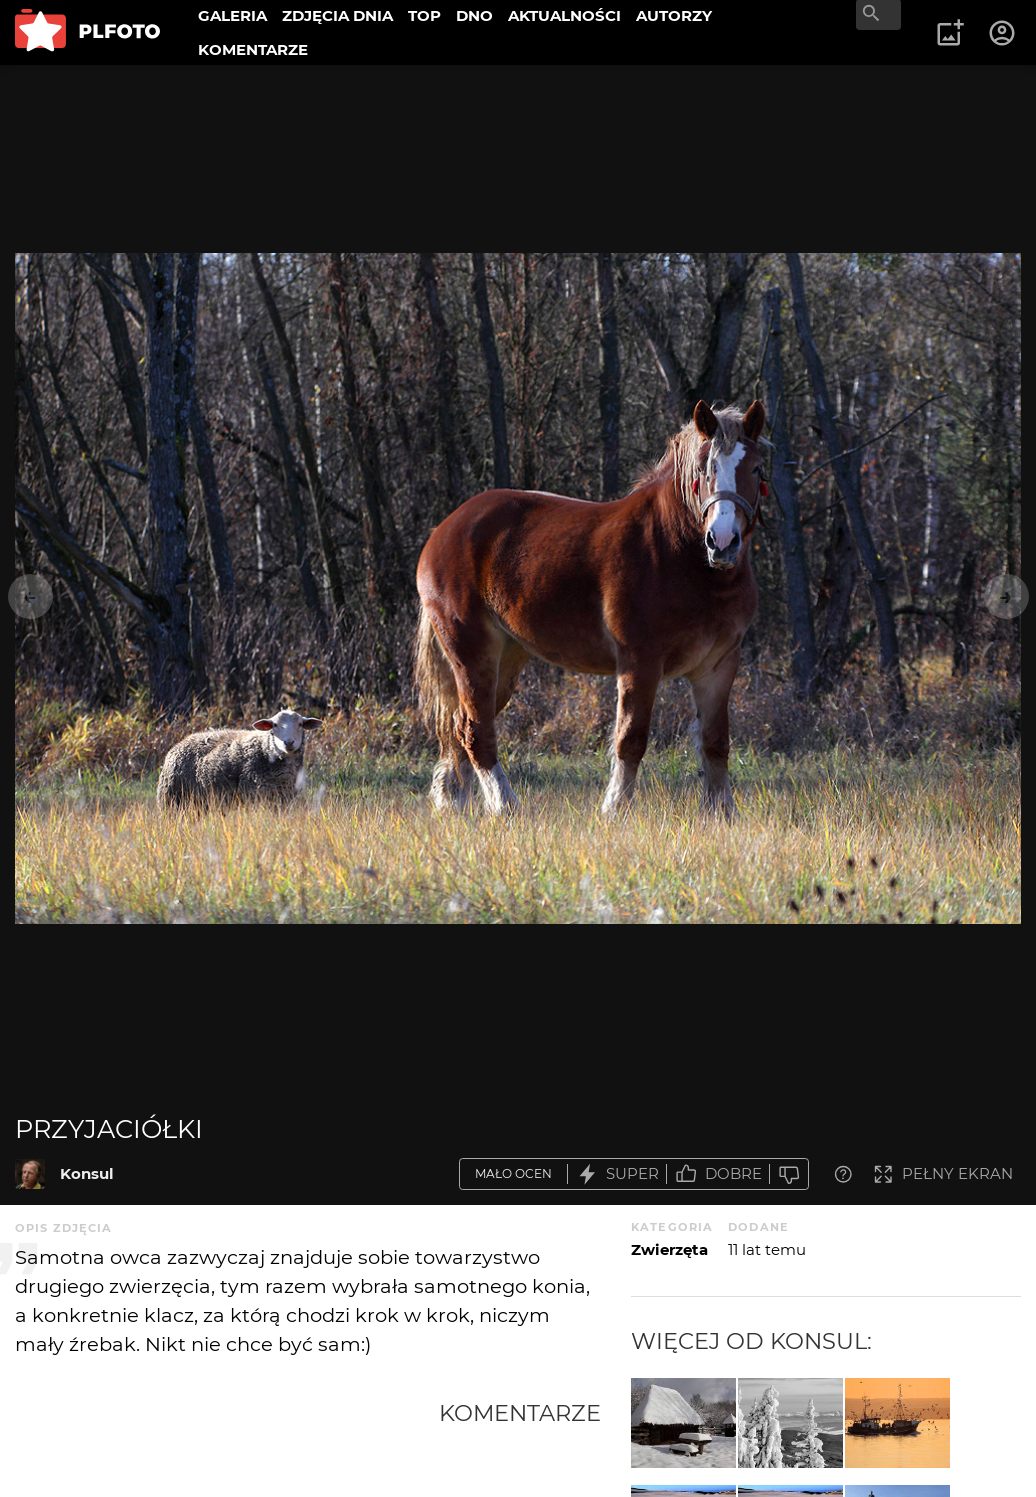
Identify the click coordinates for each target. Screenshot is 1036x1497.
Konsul (87, 1173)
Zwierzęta (669, 1249)
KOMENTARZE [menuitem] (253, 49)
